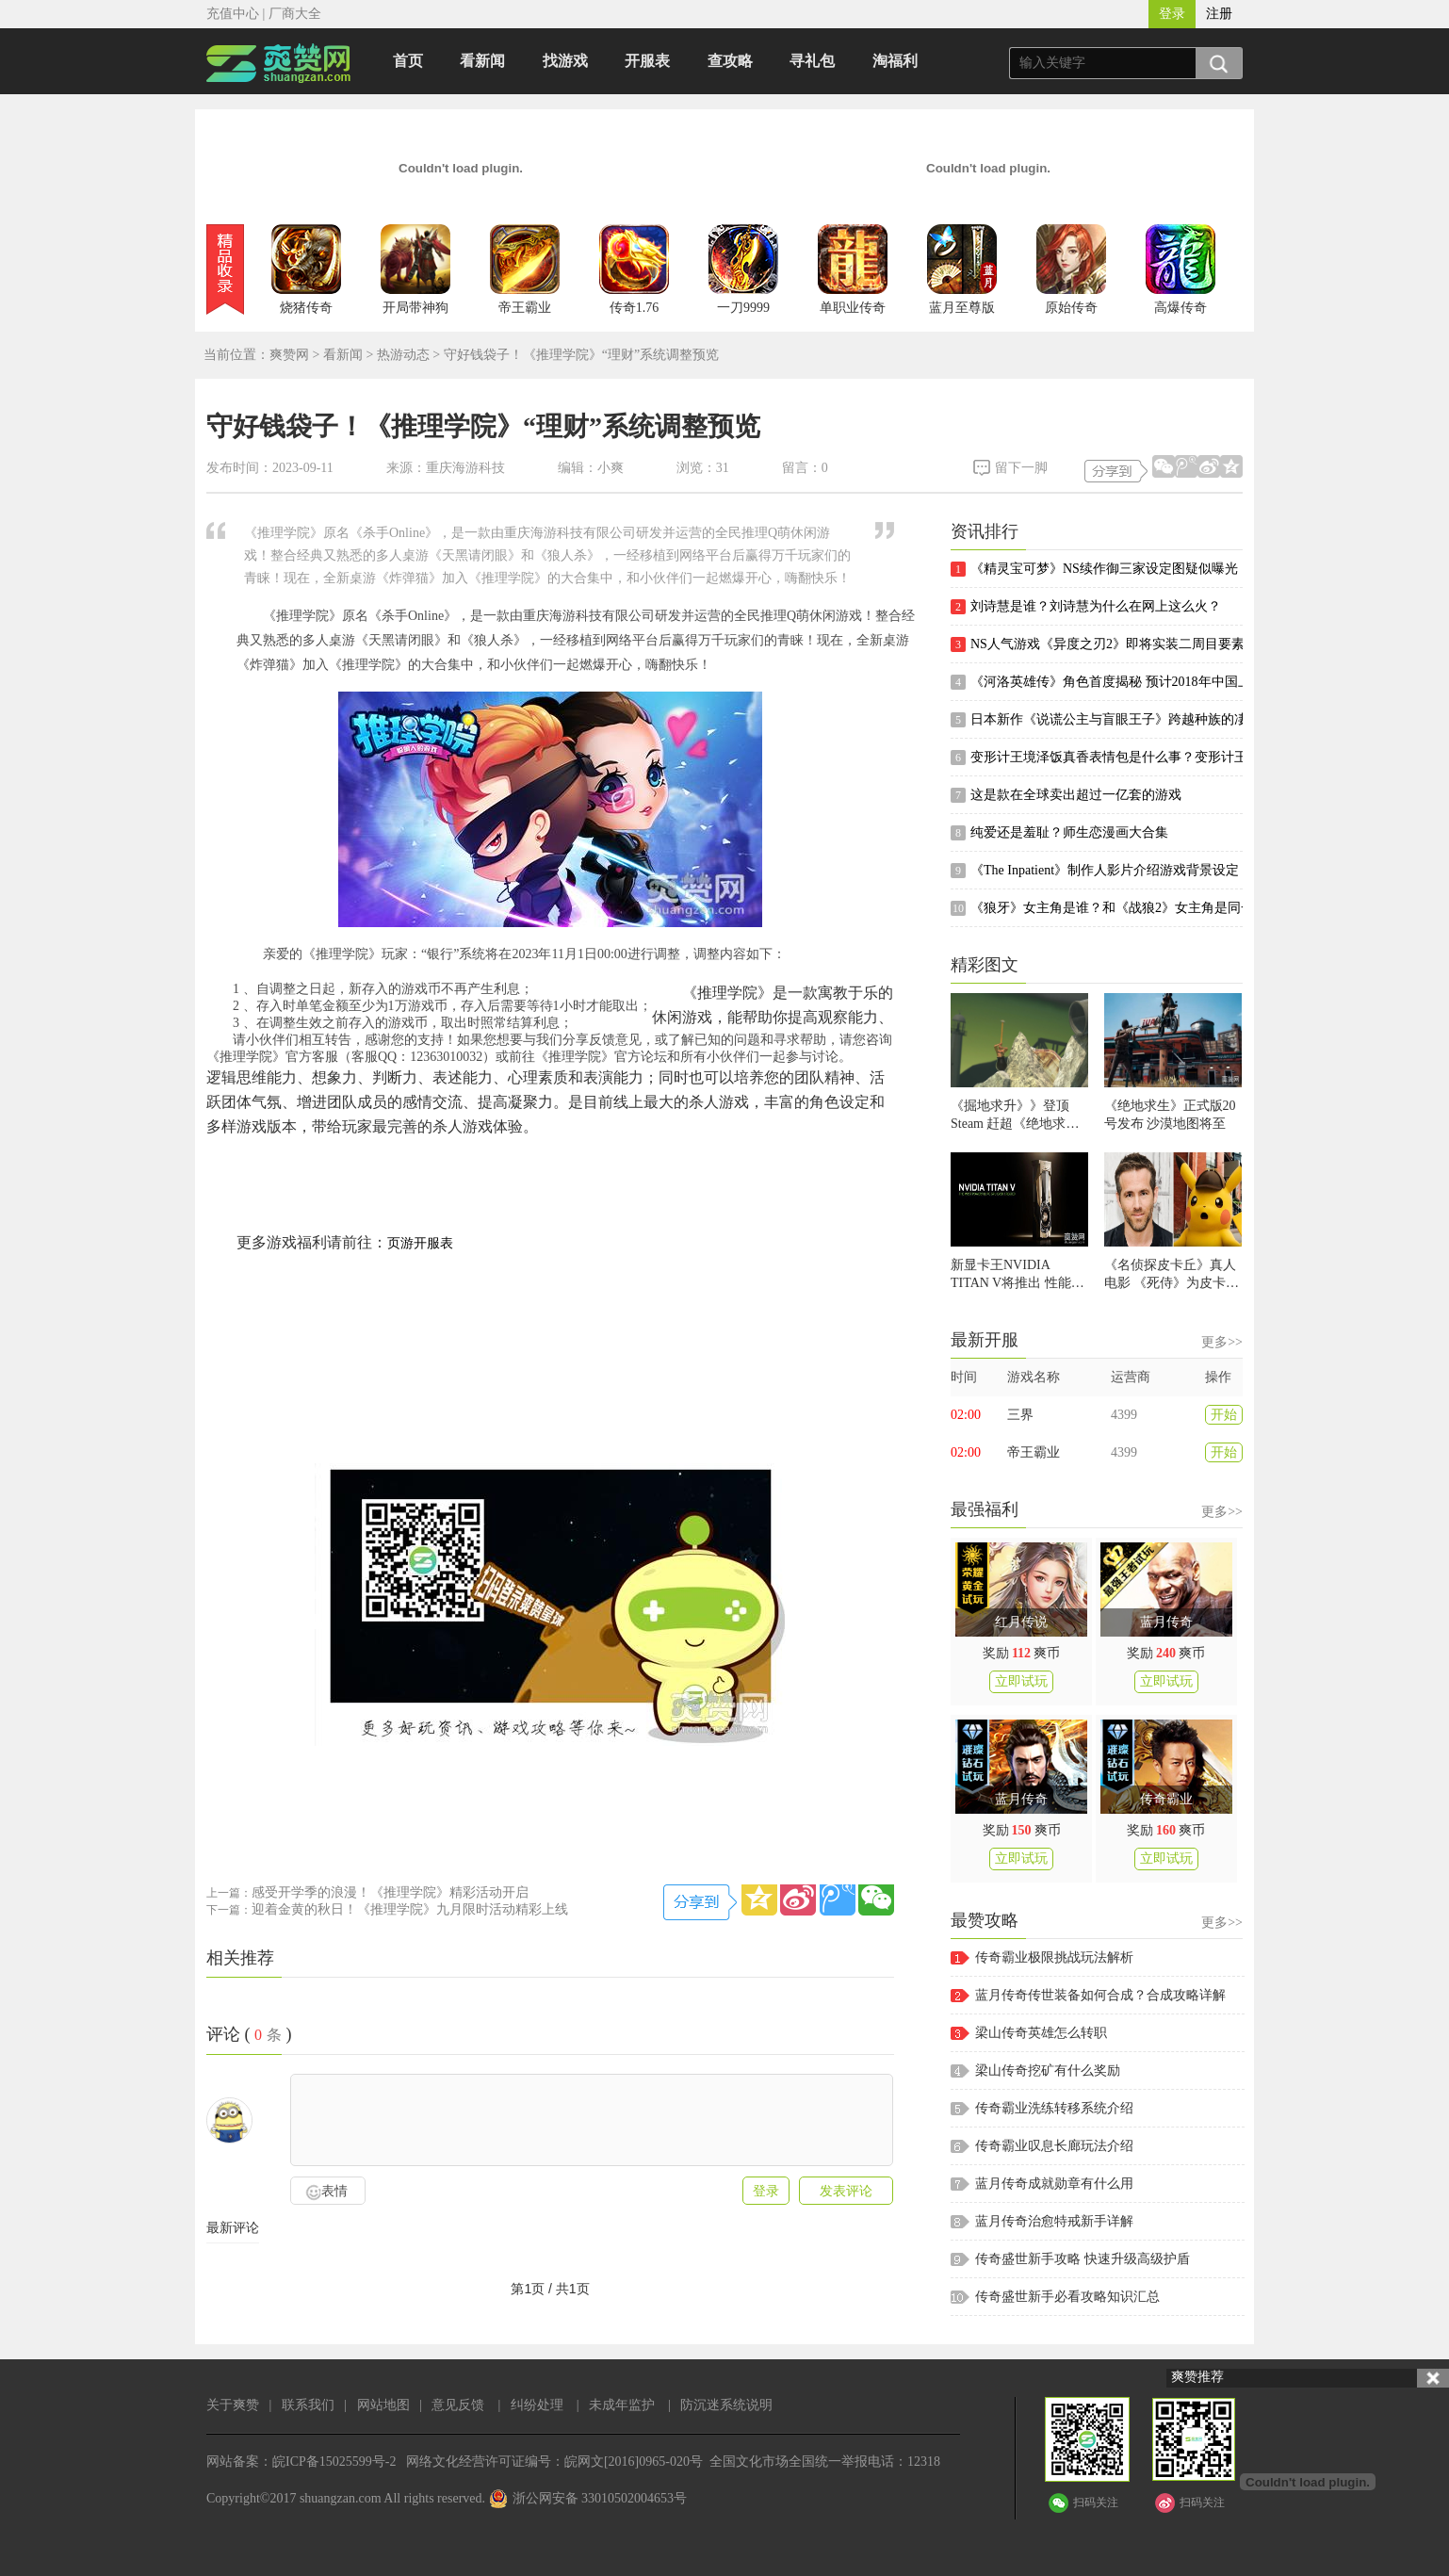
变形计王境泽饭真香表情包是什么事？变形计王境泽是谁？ (1097, 757)
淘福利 (895, 61)
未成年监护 (622, 2405)
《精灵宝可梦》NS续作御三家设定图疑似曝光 (1094, 569)
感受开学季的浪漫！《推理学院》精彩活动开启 (390, 1892)
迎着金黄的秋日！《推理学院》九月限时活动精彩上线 (410, 1909)
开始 (1224, 1415)
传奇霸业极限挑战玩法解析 (1054, 1957)
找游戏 (565, 61)
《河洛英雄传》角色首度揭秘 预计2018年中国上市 (1097, 682)
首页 (408, 61)
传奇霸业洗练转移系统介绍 (1054, 2108)
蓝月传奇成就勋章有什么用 (1054, 2184)
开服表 (647, 61)
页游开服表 (420, 1243)
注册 (1219, 14)
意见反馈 (457, 2405)
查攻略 (730, 61)
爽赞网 (289, 355)
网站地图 (383, 2405)
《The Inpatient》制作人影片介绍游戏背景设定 (1095, 870)
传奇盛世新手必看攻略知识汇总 (1067, 2297)
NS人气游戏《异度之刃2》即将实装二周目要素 (1097, 644)
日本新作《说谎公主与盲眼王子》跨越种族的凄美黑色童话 (1097, 719)
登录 (1172, 14)
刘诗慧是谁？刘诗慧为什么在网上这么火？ (1086, 606)
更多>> (1222, 1342)
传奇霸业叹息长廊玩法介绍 (1054, 2146)
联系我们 (308, 2405)
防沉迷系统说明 (726, 2405)
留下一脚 (1021, 468)
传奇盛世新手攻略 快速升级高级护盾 (1082, 2259)
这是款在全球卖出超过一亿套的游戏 (1066, 795)
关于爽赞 (232, 2405)
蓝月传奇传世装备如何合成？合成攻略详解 (1100, 1995)
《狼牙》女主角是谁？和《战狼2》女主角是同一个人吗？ (1097, 908)
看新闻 (482, 61)
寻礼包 (812, 61)
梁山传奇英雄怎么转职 (1041, 2033)
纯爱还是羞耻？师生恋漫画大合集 (1059, 832)
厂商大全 (295, 14)
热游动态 (403, 355)
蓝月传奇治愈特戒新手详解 (1054, 2221)
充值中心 (232, 14)
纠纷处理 (537, 2405)
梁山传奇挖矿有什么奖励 (1047, 2070)
